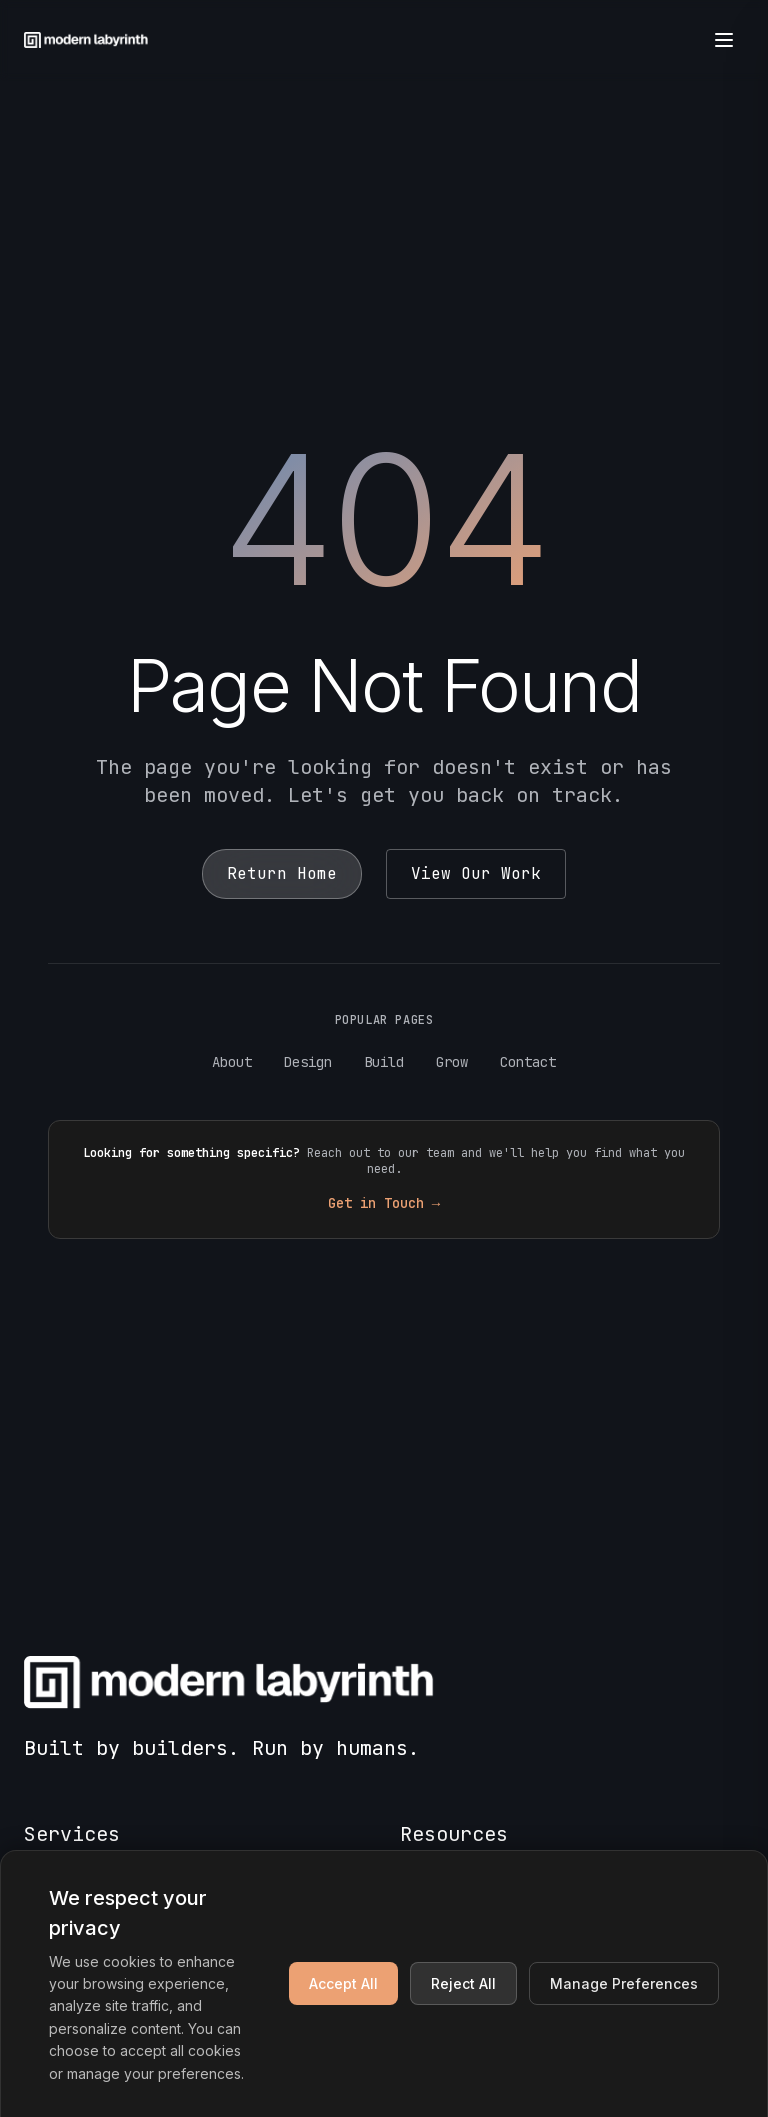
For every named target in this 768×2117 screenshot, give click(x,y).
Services (72, 1834)
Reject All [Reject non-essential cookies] (463, 1983)
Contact (528, 1062)
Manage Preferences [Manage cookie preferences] (624, 1983)
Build (384, 1062)
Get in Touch (384, 1203)
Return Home (282, 873)
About (232, 1062)
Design (308, 1062)
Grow (452, 1062)
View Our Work (476, 873)
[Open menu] (724, 40)
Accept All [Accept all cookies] (343, 1983)
